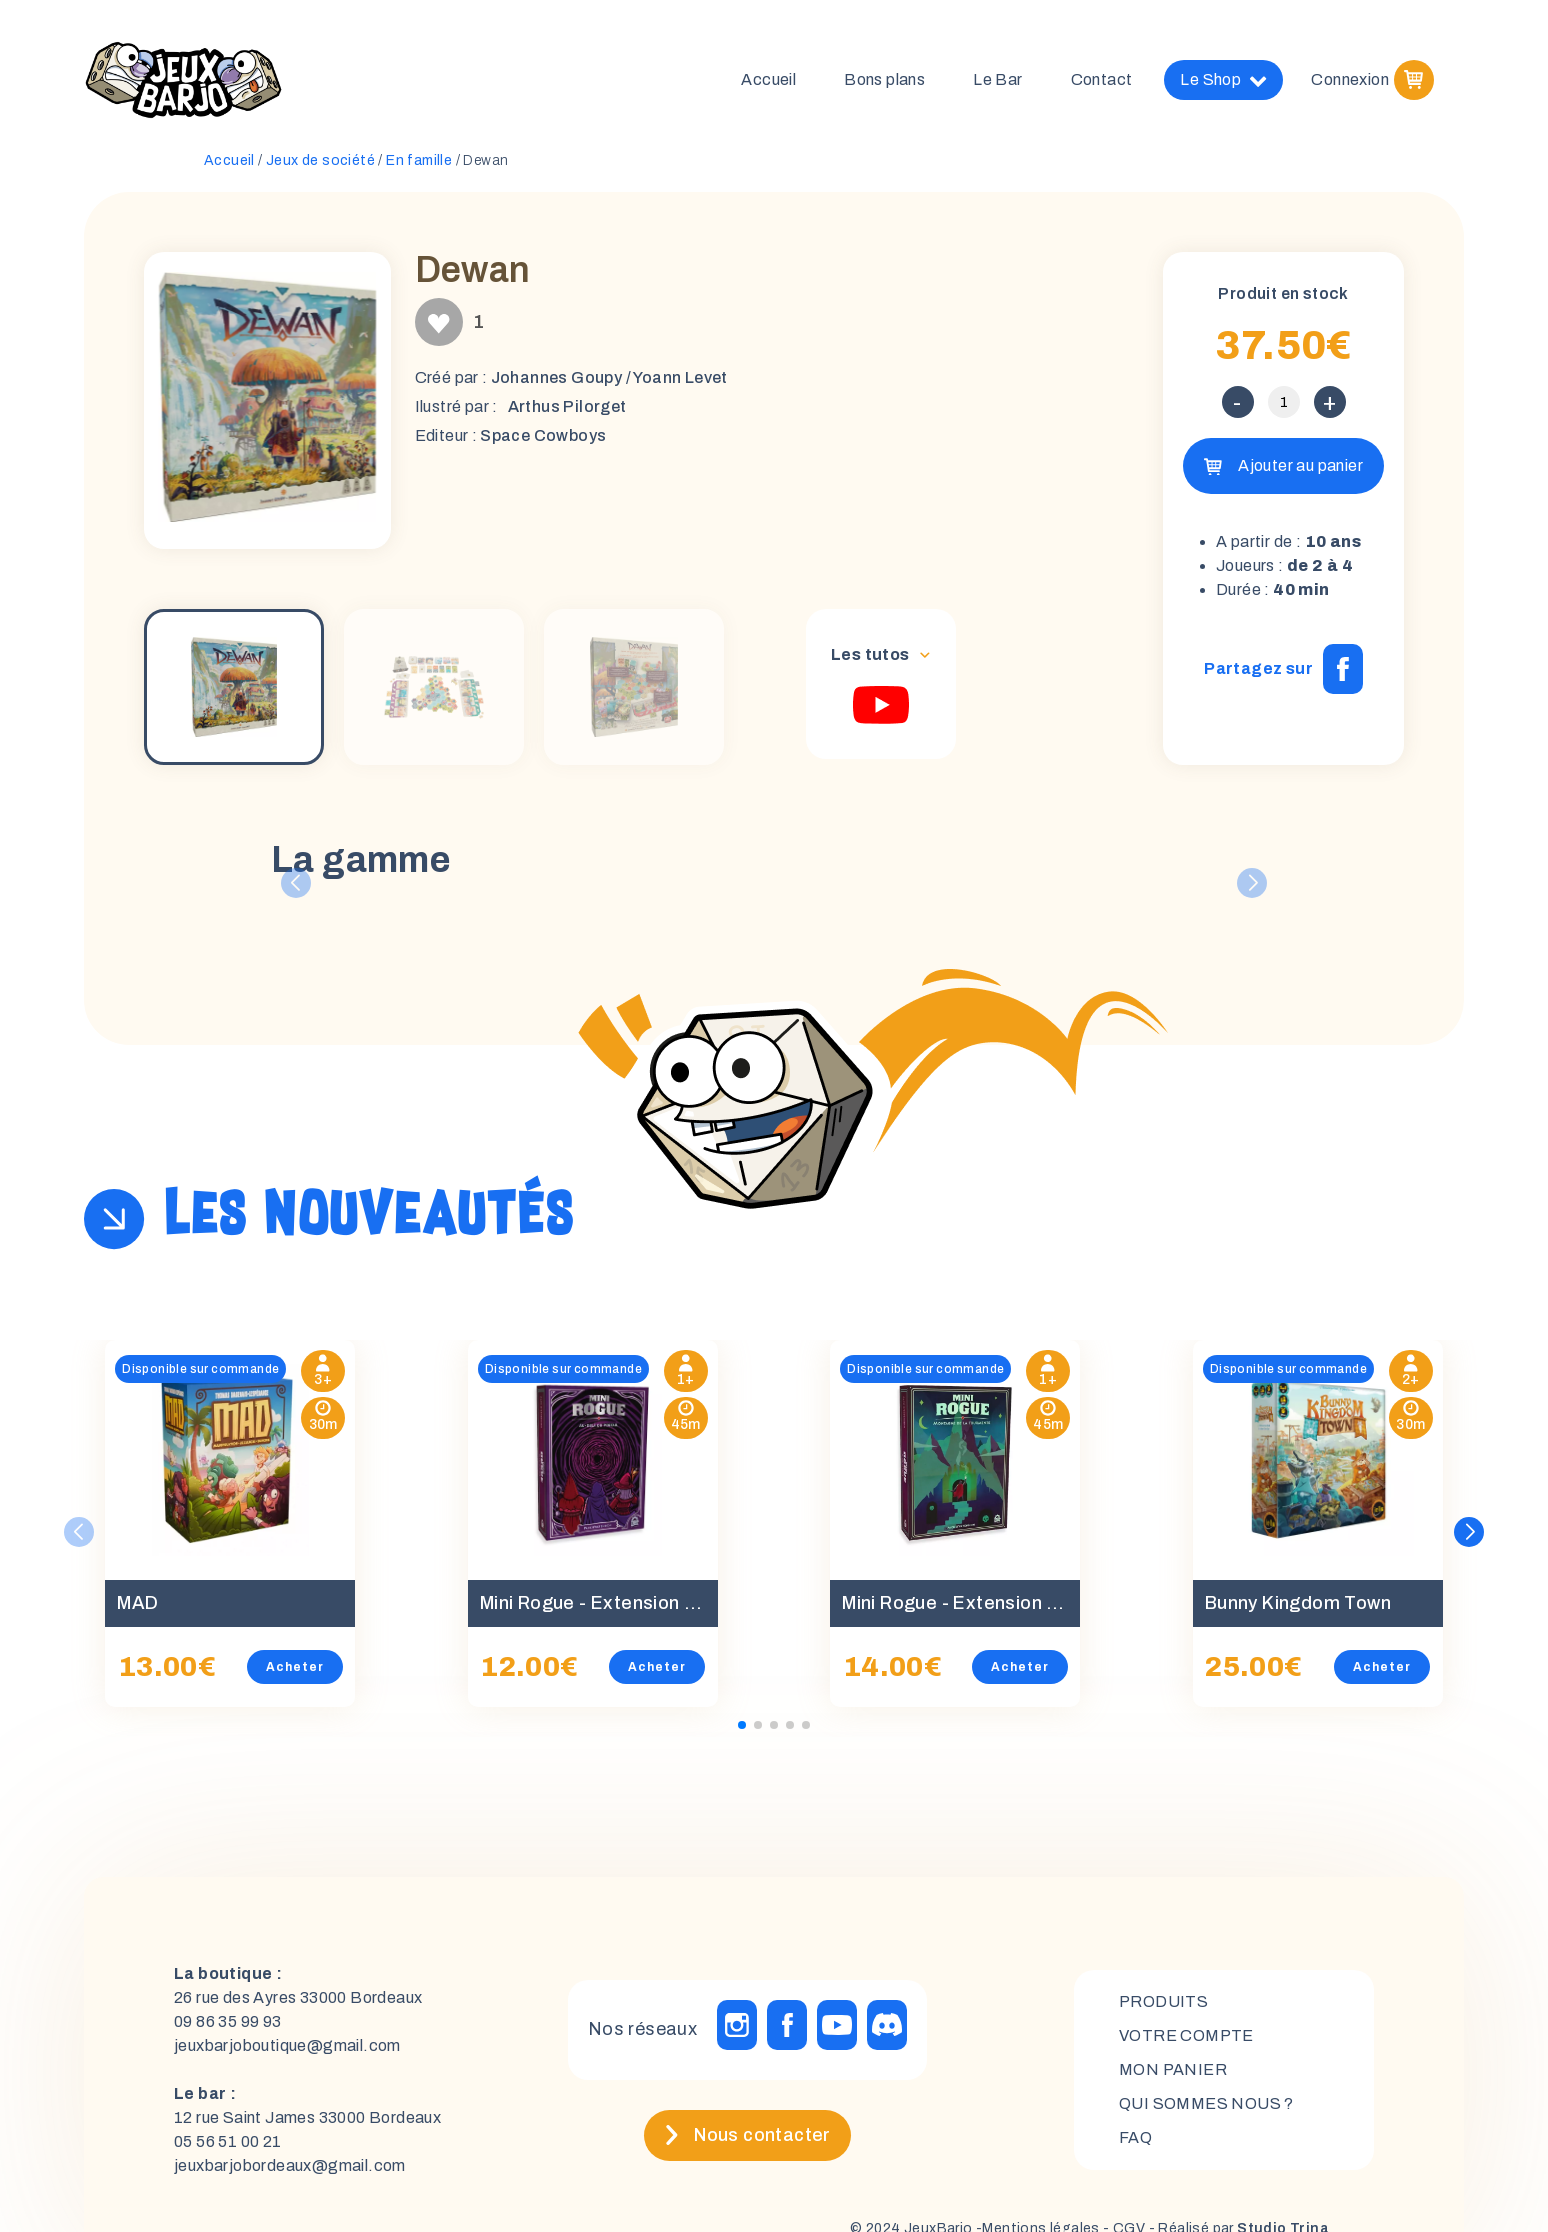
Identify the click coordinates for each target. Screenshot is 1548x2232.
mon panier (1173, 2070)
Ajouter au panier (1300, 465)
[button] (1469, 1532)
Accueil (768, 79)
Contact (1102, 79)
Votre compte (1186, 2036)
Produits (1163, 2002)
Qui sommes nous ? (1206, 2104)
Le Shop (1223, 80)
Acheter (295, 1667)
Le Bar (997, 79)
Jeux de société (320, 160)
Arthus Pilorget (567, 406)
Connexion (1350, 79)
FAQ (1135, 2138)
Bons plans (884, 79)
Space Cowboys (543, 435)
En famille (419, 160)
